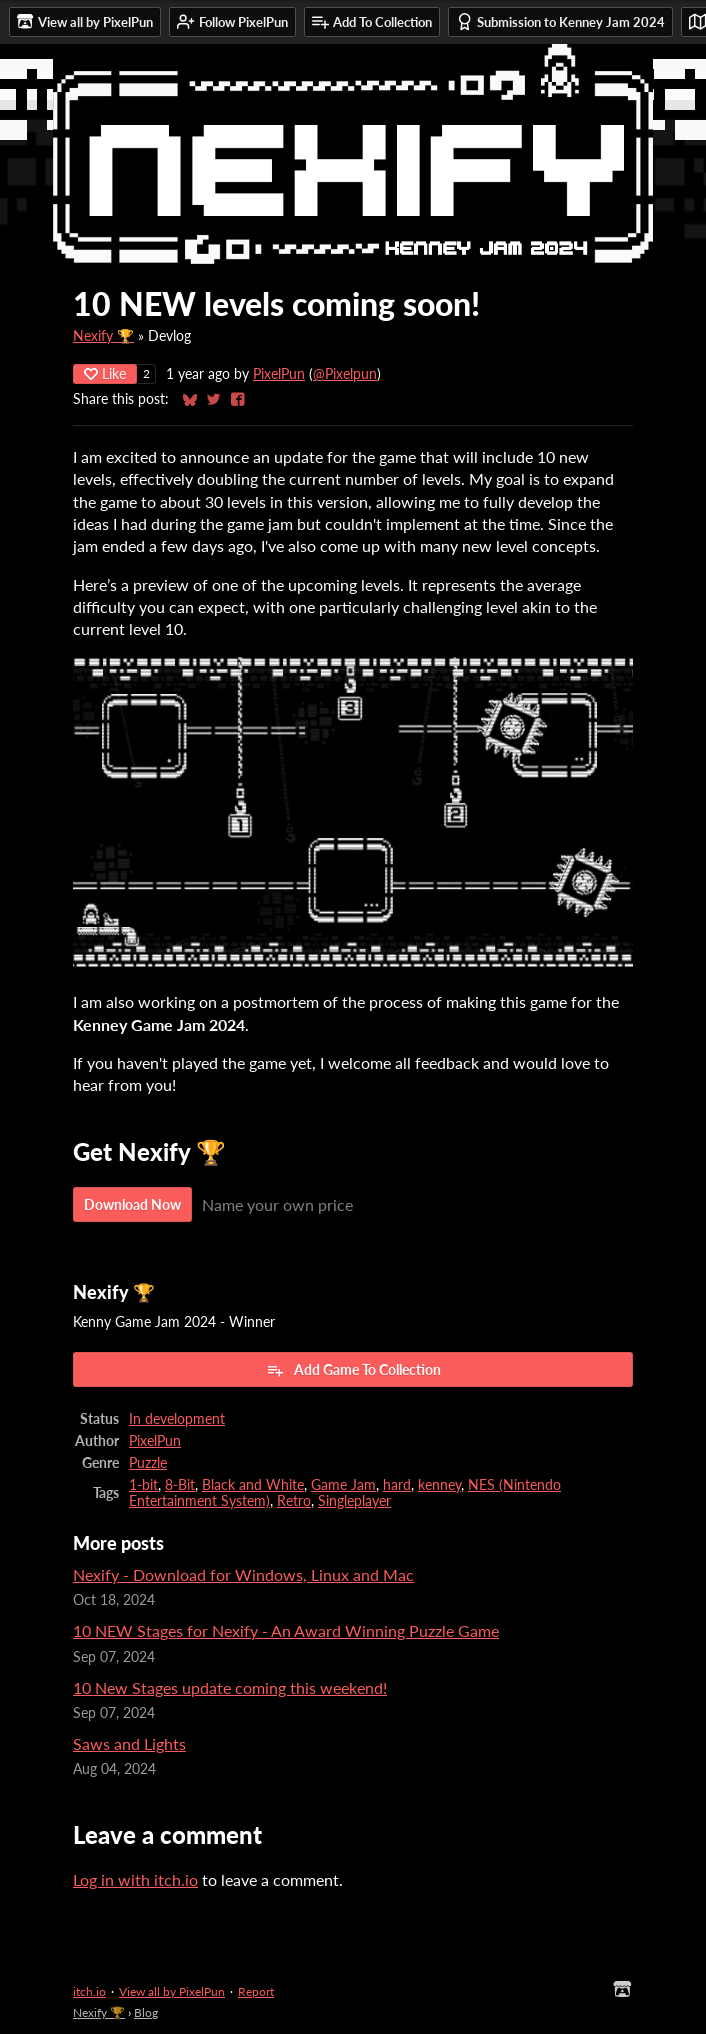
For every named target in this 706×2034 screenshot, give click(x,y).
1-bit (143, 1485)
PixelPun (279, 374)
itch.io (89, 1991)
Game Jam (343, 1485)
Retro (294, 1501)
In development (177, 1419)
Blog (146, 2012)
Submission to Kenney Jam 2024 (560, 21)
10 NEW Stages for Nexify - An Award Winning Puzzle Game (286, 1630)
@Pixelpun (345, 374)
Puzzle (148, 1463)
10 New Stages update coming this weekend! (230, 1687)
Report (256, 1991)
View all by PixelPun (172, 1991)
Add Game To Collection (353, 1370)
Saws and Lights (129, 1743)
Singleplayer (354, 1501)
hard (397, 1485)
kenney (439, 1485)
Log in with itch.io (135, 1879)
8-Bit (180, 1485)
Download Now (132, 1204)
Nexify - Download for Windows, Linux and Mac (243, 1574)
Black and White (253, 1485)
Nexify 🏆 (103, 336)
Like (105, 373)
